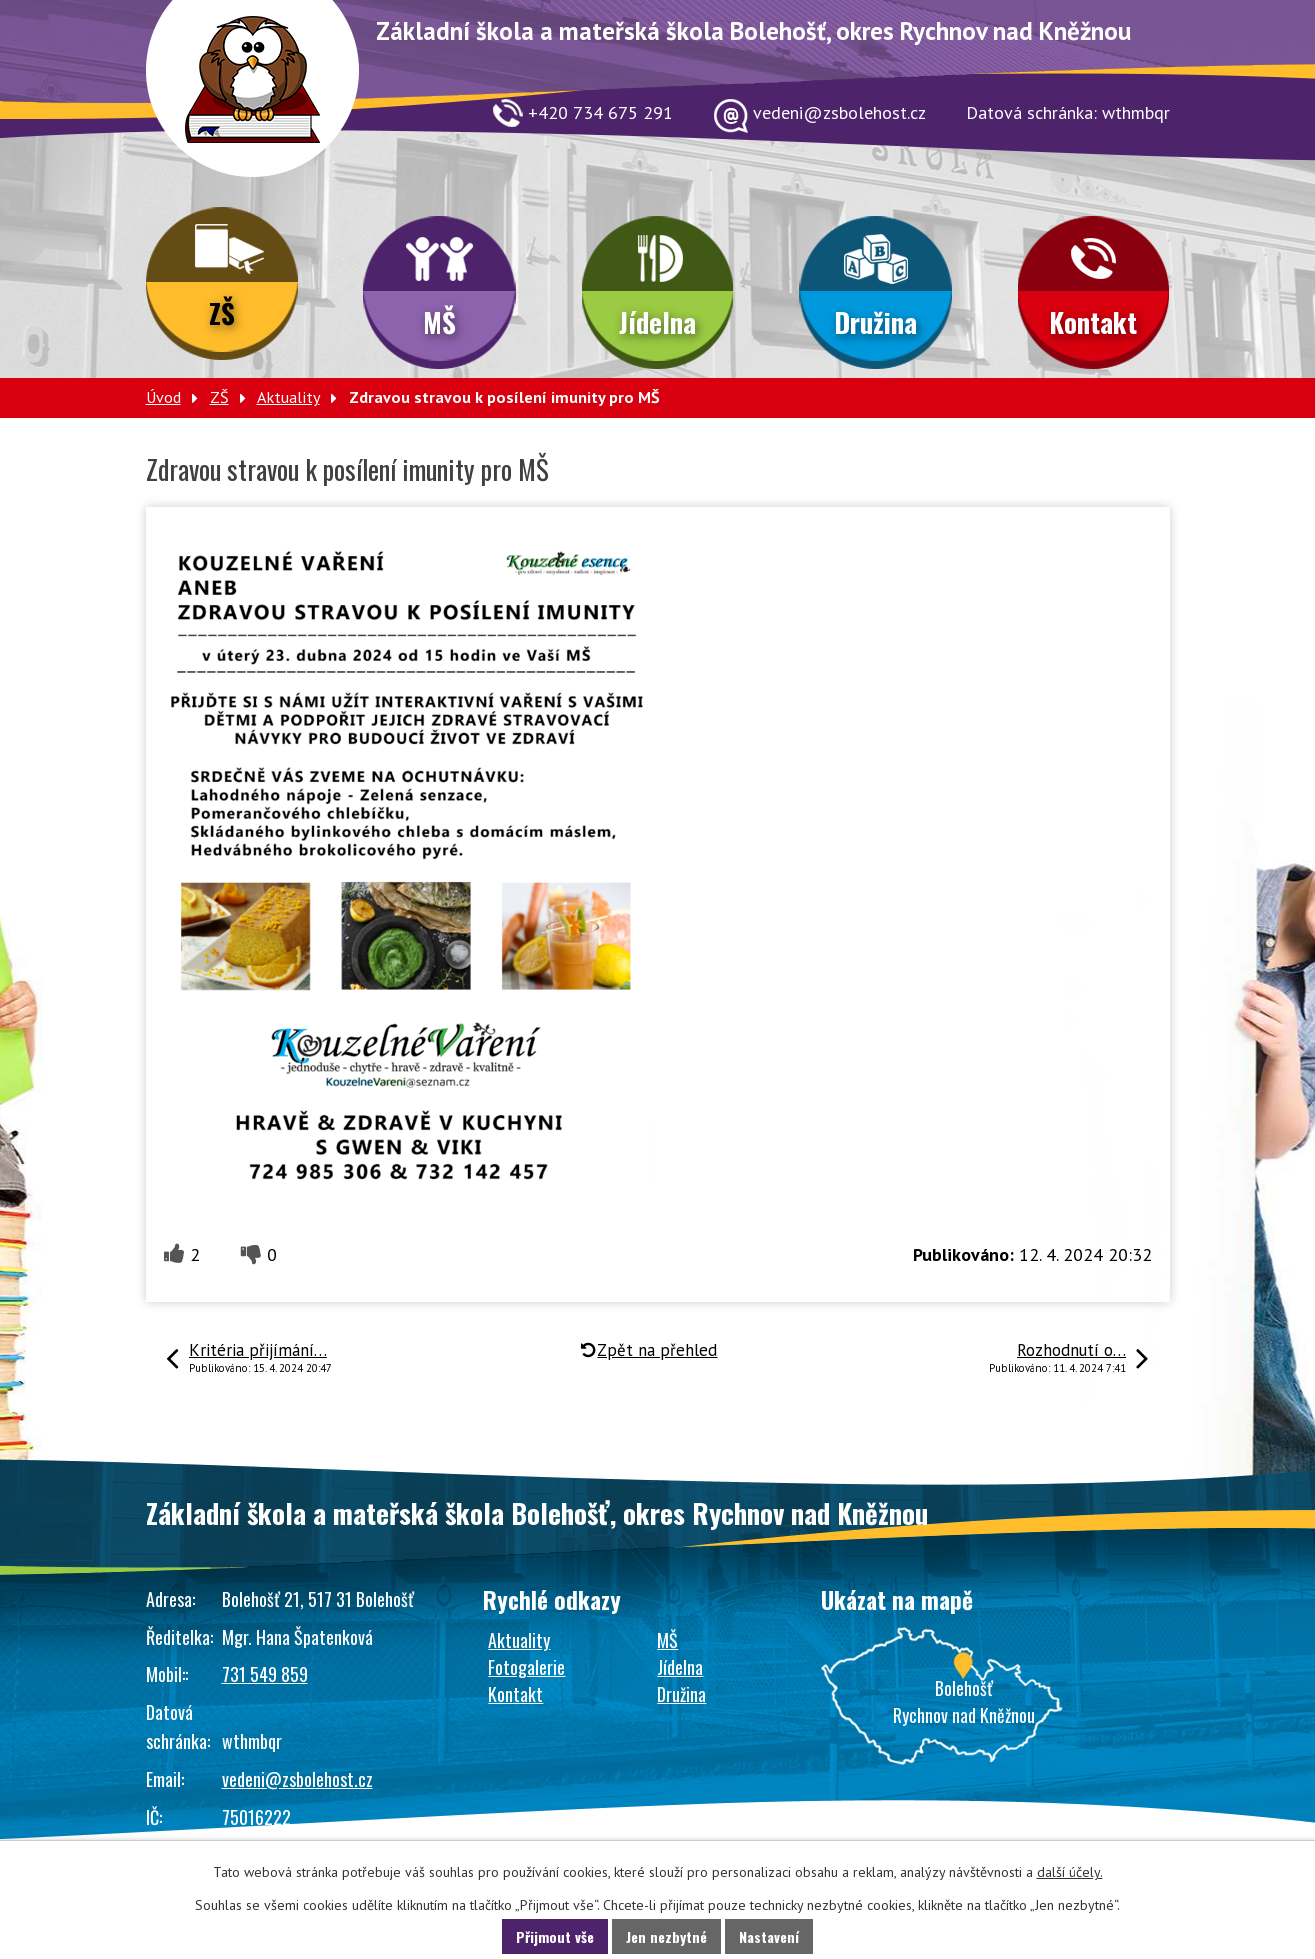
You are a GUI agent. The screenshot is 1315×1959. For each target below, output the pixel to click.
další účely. (1070, 1872)
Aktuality (288, 397)
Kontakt (1093, 322)
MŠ (439, 322)
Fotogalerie (526, 1667)
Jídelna (657, 322)
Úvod (163, 397)
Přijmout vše (555, 1936)
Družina (875, 322)
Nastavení (769, 1936)
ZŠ (222, 313)
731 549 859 (265, 1674)
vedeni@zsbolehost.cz (297, 1779)
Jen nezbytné (666, 1936)
